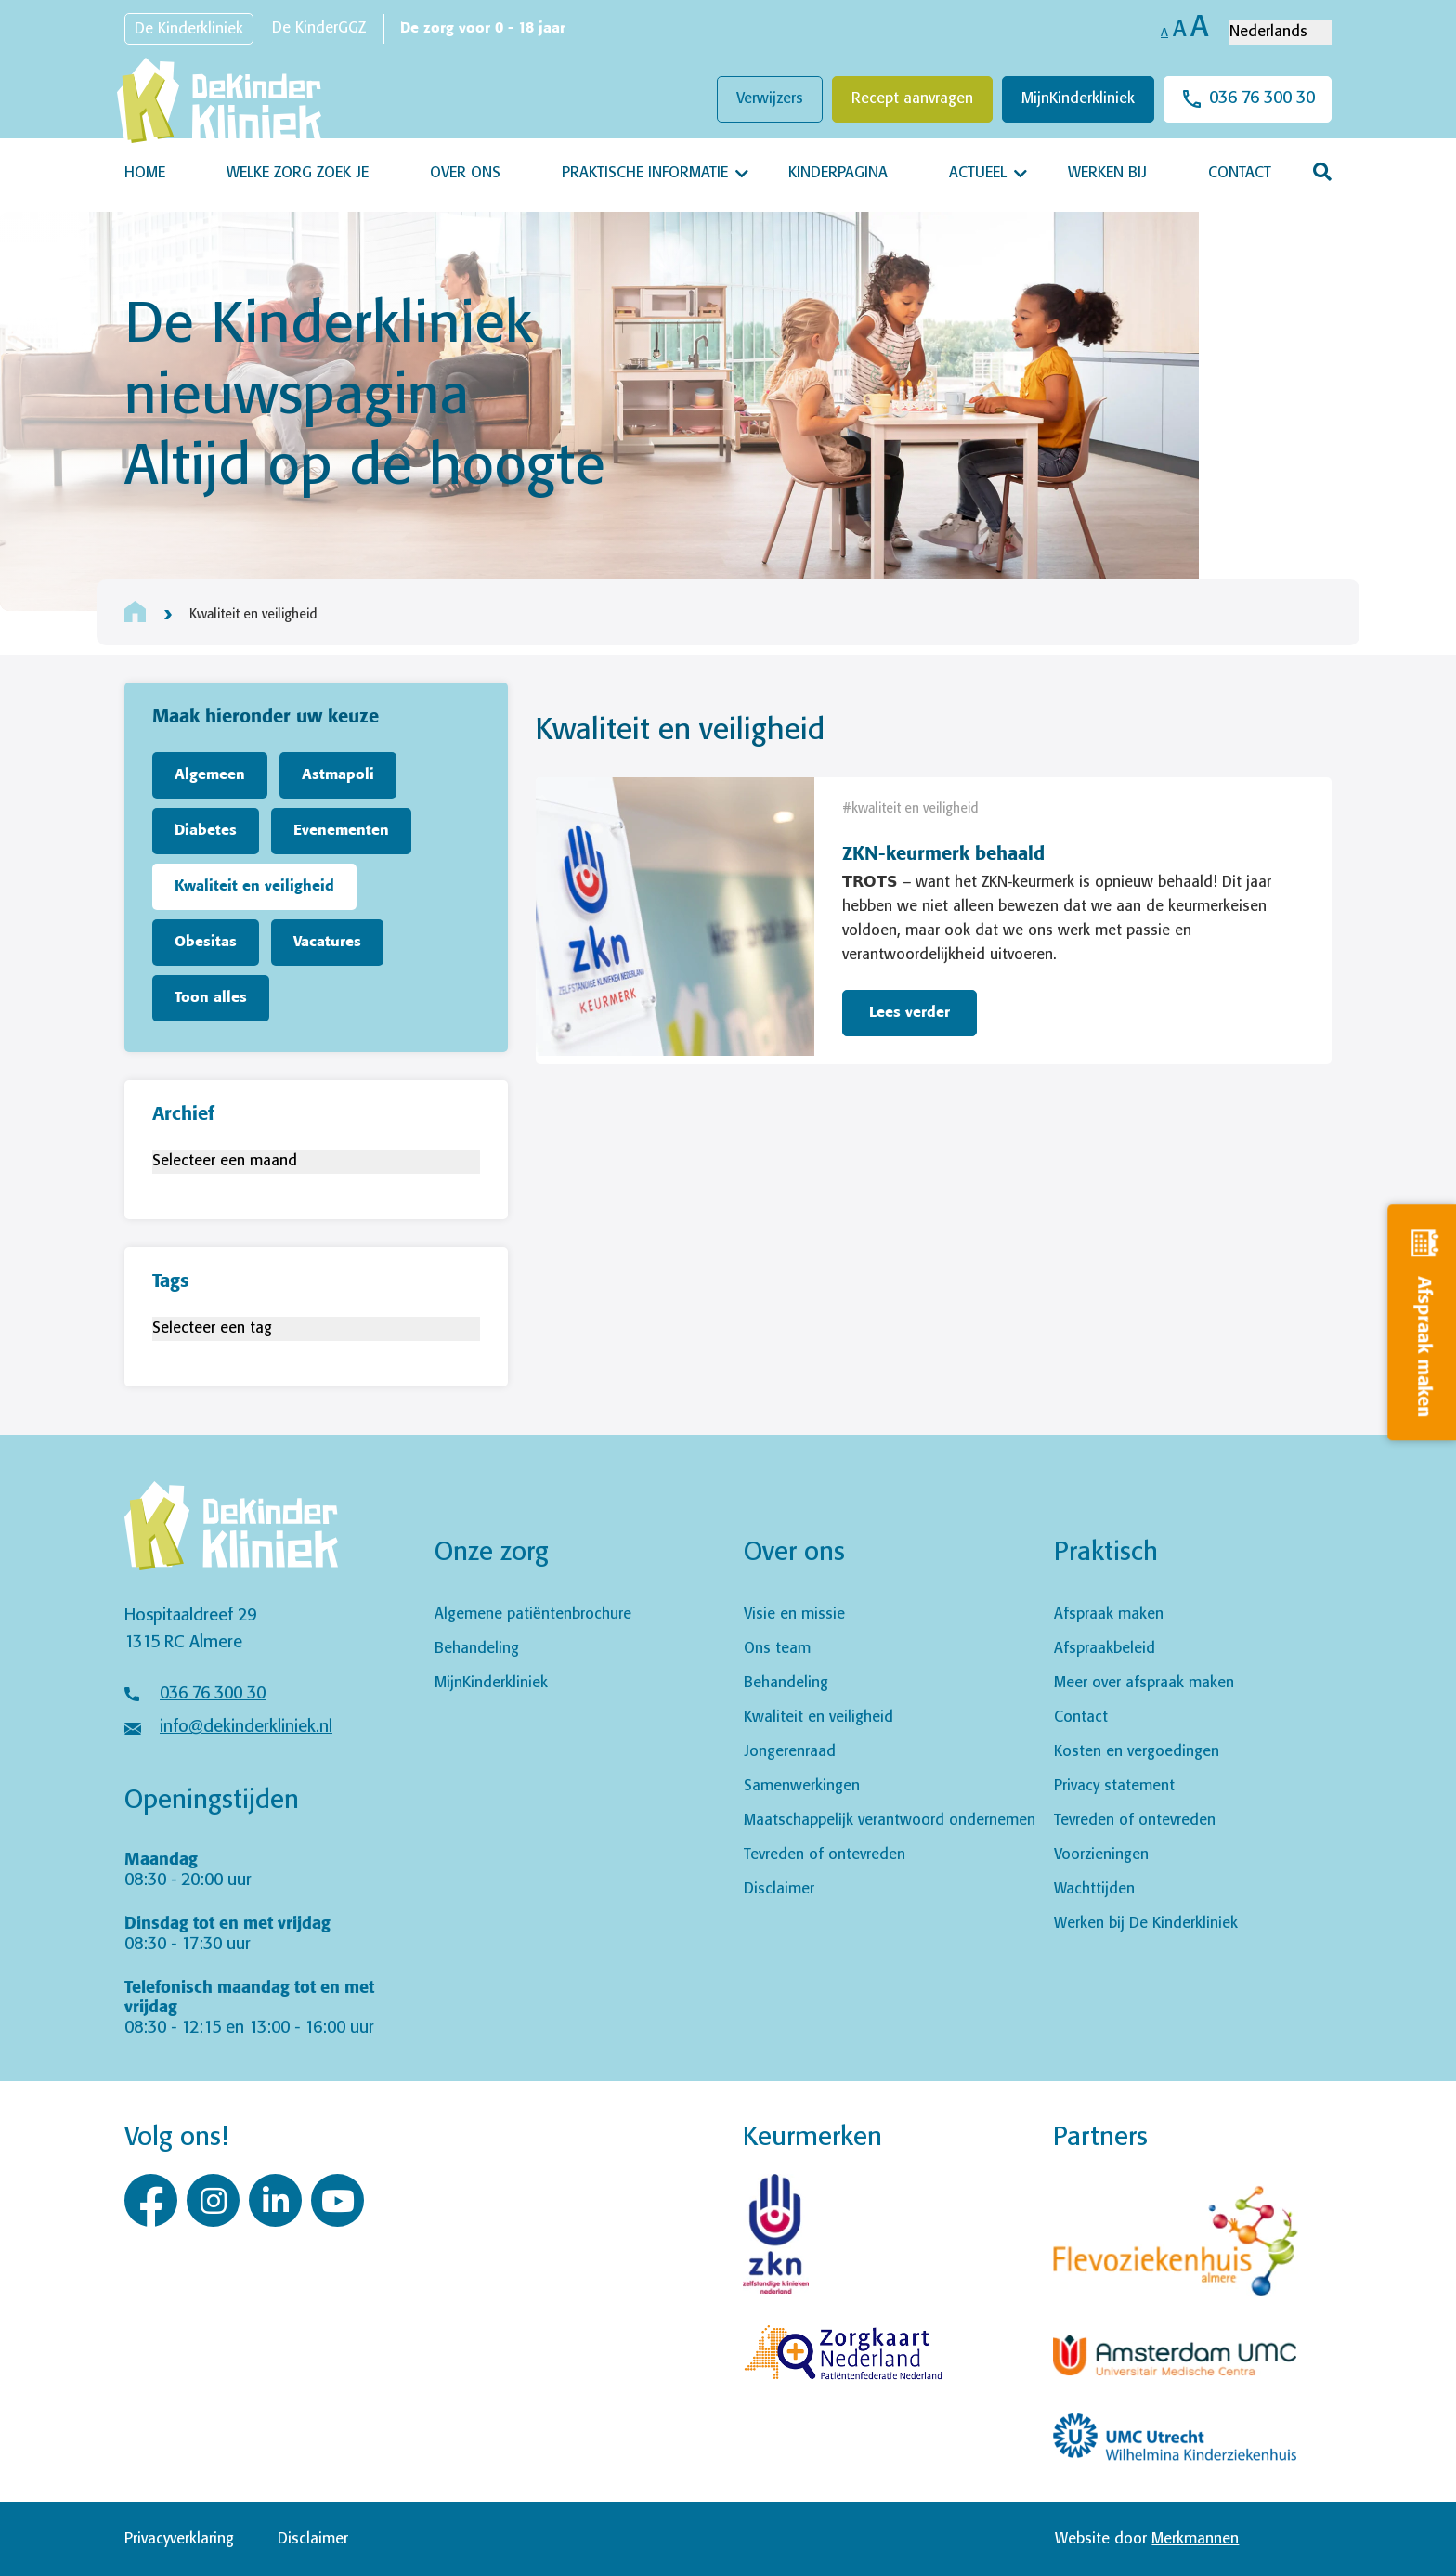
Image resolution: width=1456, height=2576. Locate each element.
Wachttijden (1094, 1889)
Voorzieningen (1101, 1855)
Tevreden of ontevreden (824, 1855)
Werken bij (1107, 173)
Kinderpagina (838, 173)
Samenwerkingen (802, 1786)
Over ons (465, 173)
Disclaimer (779, 1889)
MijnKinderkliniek (1078, 99)
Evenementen (341, 831)
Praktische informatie (645, 173)
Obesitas (206, 942)
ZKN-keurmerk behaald (943, 855)
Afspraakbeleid (1104, 1649)
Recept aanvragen (912, 99)
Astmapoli (338, 775)
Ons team (777, 1649)
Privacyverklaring (179, 2539)
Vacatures (327, 942)
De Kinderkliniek (189, 29)
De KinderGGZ (319, 28)
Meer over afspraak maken (1144, 1683)
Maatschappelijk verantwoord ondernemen (889, 1820)
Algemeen (210, 775)
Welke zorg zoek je (298, 173)
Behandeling (477, 1649)
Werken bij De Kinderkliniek (1146, 1924)
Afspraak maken (1109, 1614)
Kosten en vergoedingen (1136, 1752)
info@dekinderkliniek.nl (246, 1727)
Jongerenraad (790, 1752)
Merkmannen (1195, 2539)
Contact (1239, 173)
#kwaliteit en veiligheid (910, 808)
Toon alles (211, 998)
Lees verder (909, 1013)
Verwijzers (769, 99)
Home (144, 173)
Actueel (978, 173)
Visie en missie (794, 1614)
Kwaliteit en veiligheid (254, 886)
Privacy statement (1114, 1786)
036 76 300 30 (1262, 98)
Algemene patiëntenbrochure (533, 1614)
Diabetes (206, 831)
